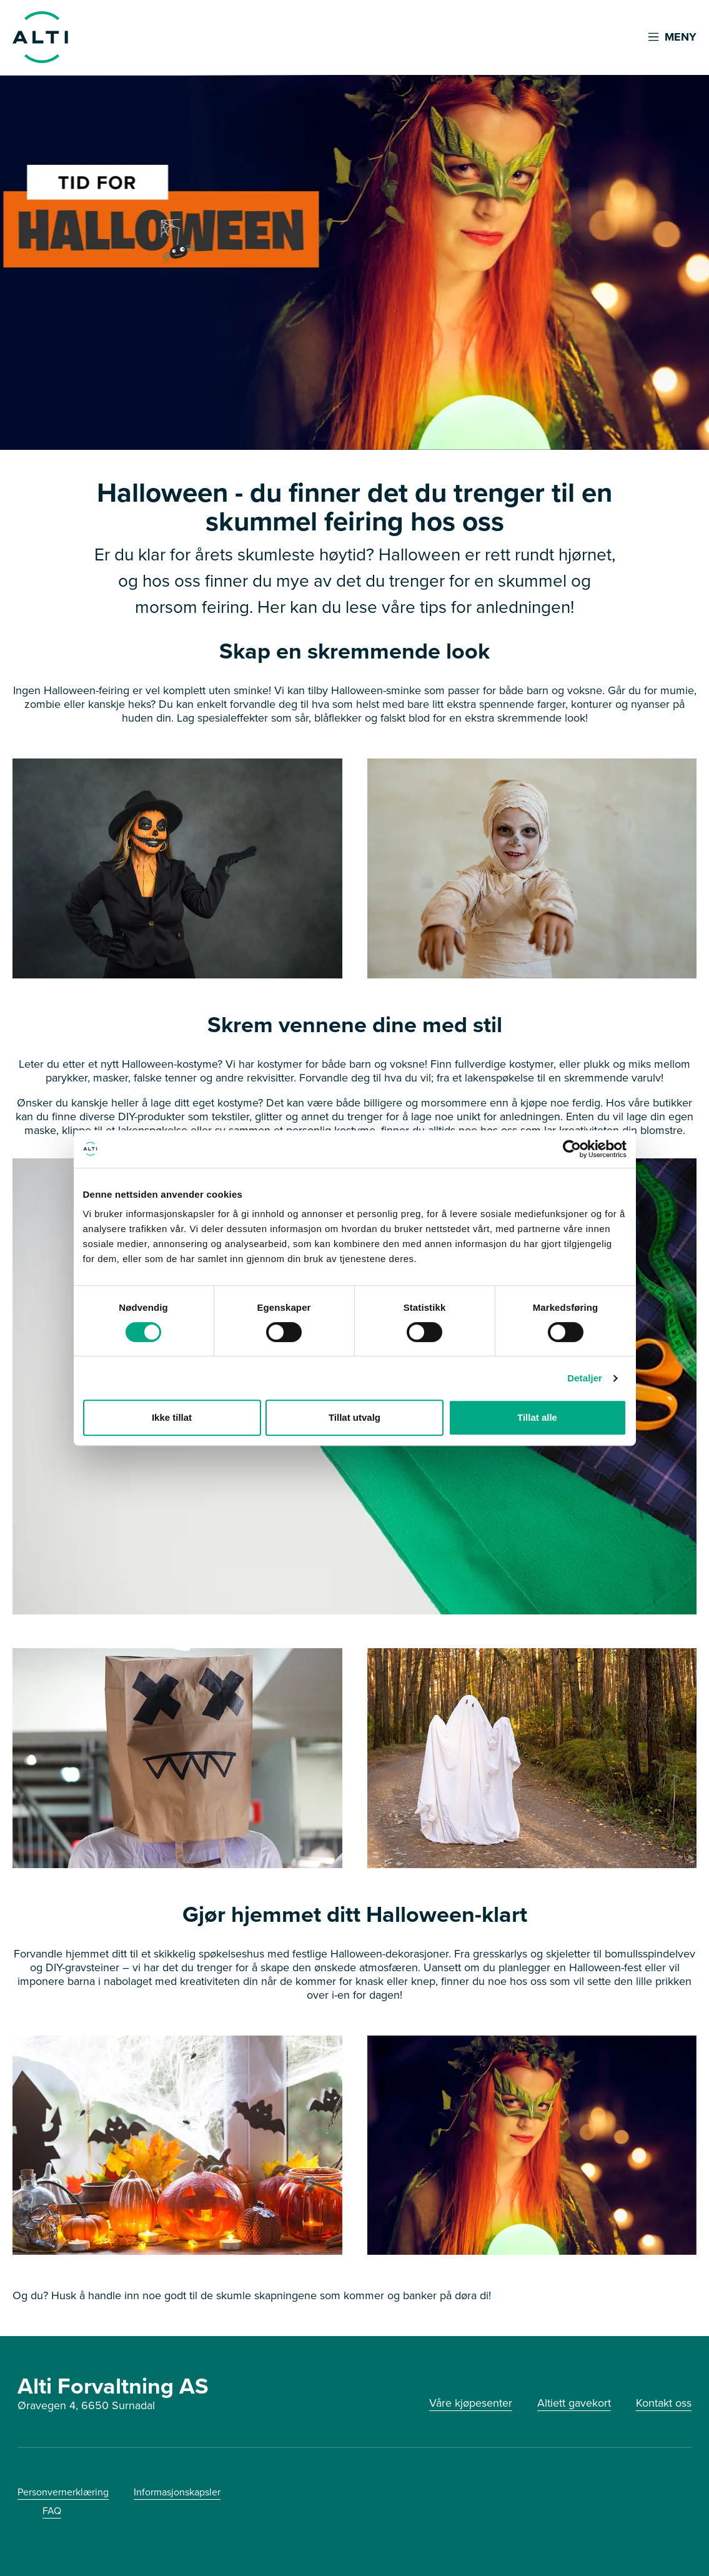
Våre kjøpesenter (470, 2403)
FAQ (51, 2511)
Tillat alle (537, 1417)
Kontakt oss (664, 2403)
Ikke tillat (172, 1417)
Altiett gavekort (574, 2403)
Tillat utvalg (354, 1417)
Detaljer (584, 1378)
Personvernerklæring (63, 2492)
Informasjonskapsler (177, 2492)
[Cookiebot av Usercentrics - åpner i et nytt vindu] (572, 1149)
